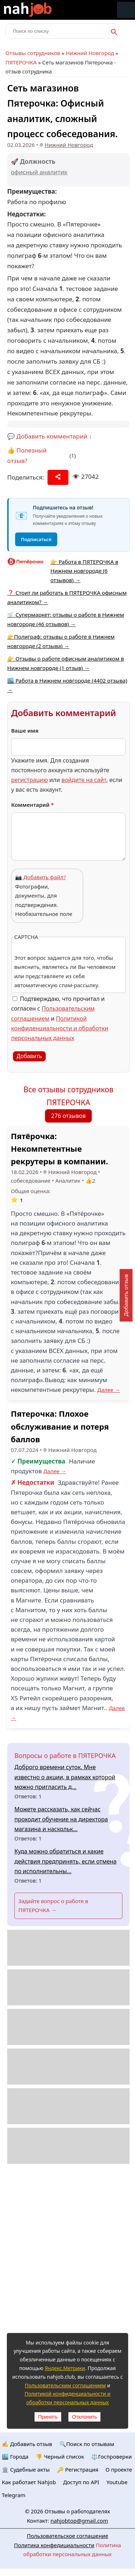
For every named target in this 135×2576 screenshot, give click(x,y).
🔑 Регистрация (77, 2469)
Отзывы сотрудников (32, 53)
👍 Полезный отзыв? (27, 455)
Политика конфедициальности (54, 2545)
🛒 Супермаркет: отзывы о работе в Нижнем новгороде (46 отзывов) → (65, 619)
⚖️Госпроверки (111, 2456)
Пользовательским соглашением (65, 2385)
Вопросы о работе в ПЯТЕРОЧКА (65, 1755)
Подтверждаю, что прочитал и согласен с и (59, 1018)
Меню (126, 10)
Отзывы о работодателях (77, 2511)
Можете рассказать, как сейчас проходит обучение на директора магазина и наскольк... (61, 1819)
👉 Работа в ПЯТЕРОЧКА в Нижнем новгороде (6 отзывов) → (84, 571)
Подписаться (36, 539)
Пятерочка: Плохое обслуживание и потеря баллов (60, 1426)
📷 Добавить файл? (40, 877)
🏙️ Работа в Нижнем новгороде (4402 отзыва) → (67, 685)
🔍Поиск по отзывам (86, 2443)
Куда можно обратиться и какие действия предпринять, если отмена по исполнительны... (65, 1861)
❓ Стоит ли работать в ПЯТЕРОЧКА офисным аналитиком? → (67, 597)
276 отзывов (68, 1116)
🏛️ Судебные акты (26, 2469)
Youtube (117, 2482)
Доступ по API (81, 2482)
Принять (48, 2417)
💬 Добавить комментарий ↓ (49, 436)
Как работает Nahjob (29, 2482)
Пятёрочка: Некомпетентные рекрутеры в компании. (59, 1148)
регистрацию (29, 780)
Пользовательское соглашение (67, 2535)
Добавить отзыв (125, 1295)
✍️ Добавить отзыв (27, 2443)
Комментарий (32, 804)
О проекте (118, 2469)
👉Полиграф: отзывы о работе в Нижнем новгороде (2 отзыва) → (60, 641)
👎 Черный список (60, 2456)
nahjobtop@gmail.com (79, 2520)
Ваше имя (25, 730)
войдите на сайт (84, 780)
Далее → (108, 1389)
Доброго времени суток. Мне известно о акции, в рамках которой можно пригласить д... (64, 1777)
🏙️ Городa (15, 2456)
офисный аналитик (39, 172)
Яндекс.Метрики (65, 2368)
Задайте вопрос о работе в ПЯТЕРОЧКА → (53, 1905)
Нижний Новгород (90, 53)
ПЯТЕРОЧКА (21, 62)
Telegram (14, 2495)
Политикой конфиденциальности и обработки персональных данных (59, 1028)
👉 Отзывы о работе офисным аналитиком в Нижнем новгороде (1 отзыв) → (65, 663)
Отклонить (84, 2417)
